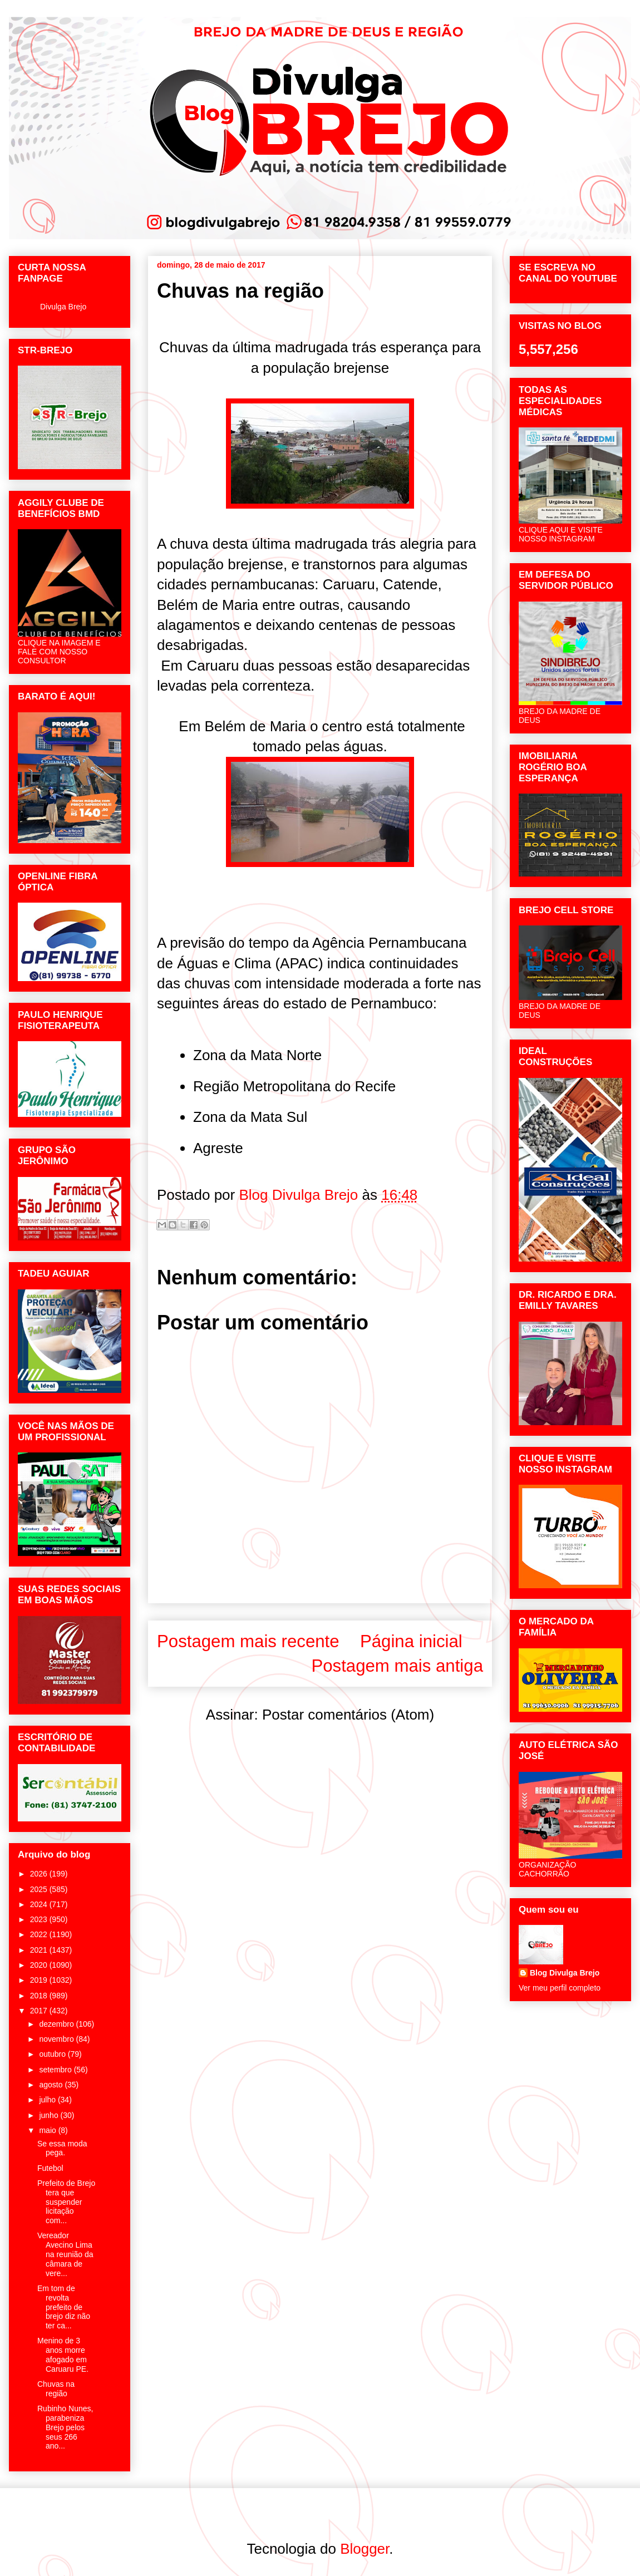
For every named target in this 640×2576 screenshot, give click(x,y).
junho (49, 2115)
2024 (40, 1904)
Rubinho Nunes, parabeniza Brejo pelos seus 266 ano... (65, 2427)
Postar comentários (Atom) (348, 1714)
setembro (56, 2069)
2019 (40, 1980)
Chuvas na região (56, 2389)
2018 (40, 1995)
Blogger (364, 2548)
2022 (40, 1934)
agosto (52, 2084)
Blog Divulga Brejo (564, 1972)
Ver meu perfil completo (559, 1987)
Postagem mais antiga (397, 1666)
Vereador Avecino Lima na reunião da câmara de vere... (65, 2254)
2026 (40, 1873)
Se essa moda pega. (62, 2148)
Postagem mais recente (248, 1641)
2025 (40, 1889)
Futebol (50, 2168)
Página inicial (411, 1641)
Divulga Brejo (63, 306)
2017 (40, 2010)
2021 (40, 1949)
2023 (40, 1919)
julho (48, 2099)
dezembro (57, 2024)
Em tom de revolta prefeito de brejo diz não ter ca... (63, 2307)
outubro (53, 2054)
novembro (57, 2039)
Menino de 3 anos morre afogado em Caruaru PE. (62, 2354)
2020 (40, 1965)
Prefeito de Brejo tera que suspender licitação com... (66, 2202)
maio (48, 2130)
